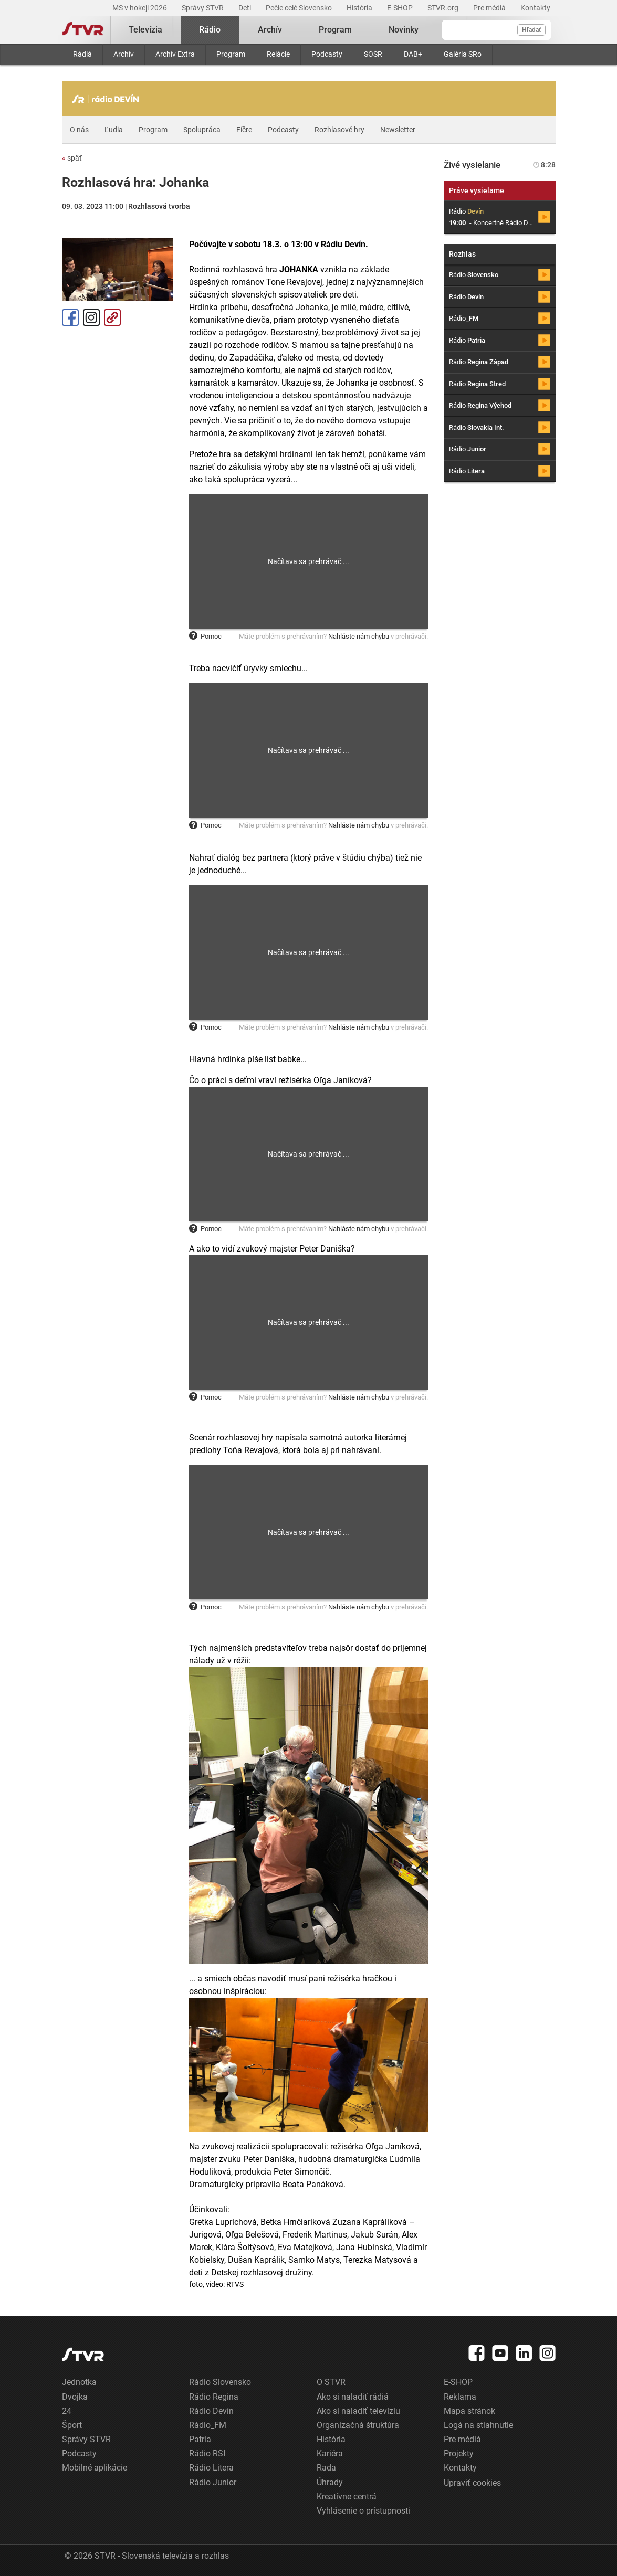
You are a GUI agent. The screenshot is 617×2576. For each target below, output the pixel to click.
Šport (72, 2425)
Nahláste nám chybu (358, 636)
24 (66, 2411)
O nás (79, 129)
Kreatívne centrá (347, 2496)
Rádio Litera (211, 2468)
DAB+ (413, 54)
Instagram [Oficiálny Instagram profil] (91, 317)
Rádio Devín (211, 2411)
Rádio (210, 30)
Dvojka (75, 2397)
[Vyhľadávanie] (496, 30)
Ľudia (113, 129)
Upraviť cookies (472, 2483)
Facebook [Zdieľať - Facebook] (70, 317)
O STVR (331, 2382)
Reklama (460, 2397)
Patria (200, 2439)
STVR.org (443, 8)
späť (72, 158)
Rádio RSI (207, 2453)
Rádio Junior (212, 2482)
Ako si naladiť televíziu (358, 2411)
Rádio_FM (207, 2425)
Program (230, 54)
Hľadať (531, 30)
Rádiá (82, 54)
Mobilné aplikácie (94, 2468)
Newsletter (397, 129)
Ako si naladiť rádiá (353, 2397)
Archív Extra (175, 54)
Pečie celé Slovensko (299, 8)
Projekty (459, 2453)
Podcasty (326, 54)
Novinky (404, 30)
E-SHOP (400, 8)
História (360, 8)
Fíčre (244, 129)
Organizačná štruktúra (358, 2425)
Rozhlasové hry (339, 129)
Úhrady (330, 2482)
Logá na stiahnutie (478, 2425)
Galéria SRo (463, 54)
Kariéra (330, 2453)
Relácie (278, 54)
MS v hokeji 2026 (140, 8)
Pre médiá (490, 8)
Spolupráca (202, 129)
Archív (123, 54)
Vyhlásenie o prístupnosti (363, 2511)
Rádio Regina (213, 2397)
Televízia (145, 30)
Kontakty (535, 8)
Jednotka (79, 2382)
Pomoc (205, 636)
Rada (326, 2468)
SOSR (373, 54)
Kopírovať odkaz (112, 317)
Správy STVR (203, 8)
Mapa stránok (469, 2411)
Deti (245, 8)
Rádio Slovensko (220, 2382)
